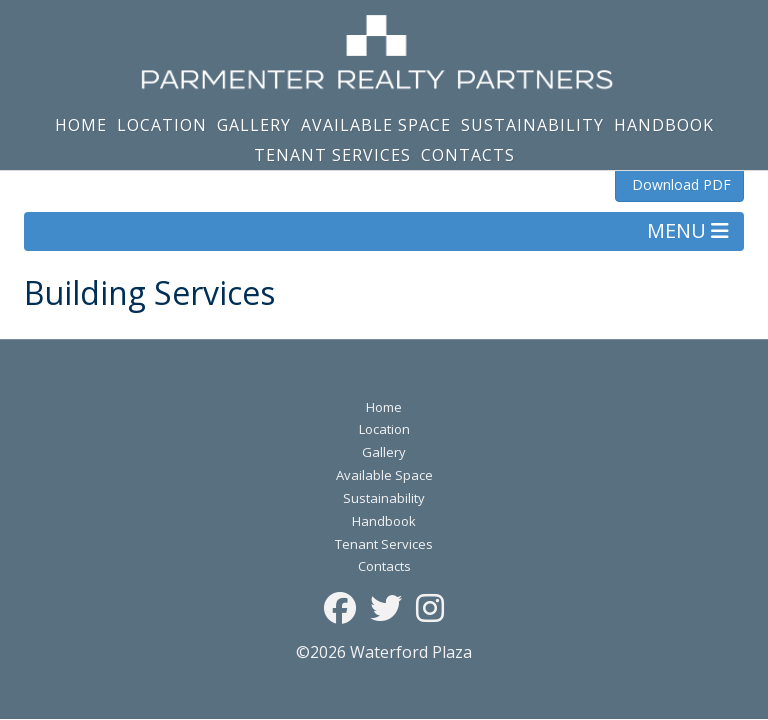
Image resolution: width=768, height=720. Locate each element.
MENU (688, 230)
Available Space (376, 125)
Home (81, 125)
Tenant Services (332, 155)
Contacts (468, 155)
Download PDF (679, 184)
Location (162, 125)
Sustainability (532, 125)
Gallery (254, 125)
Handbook (664, 125)
